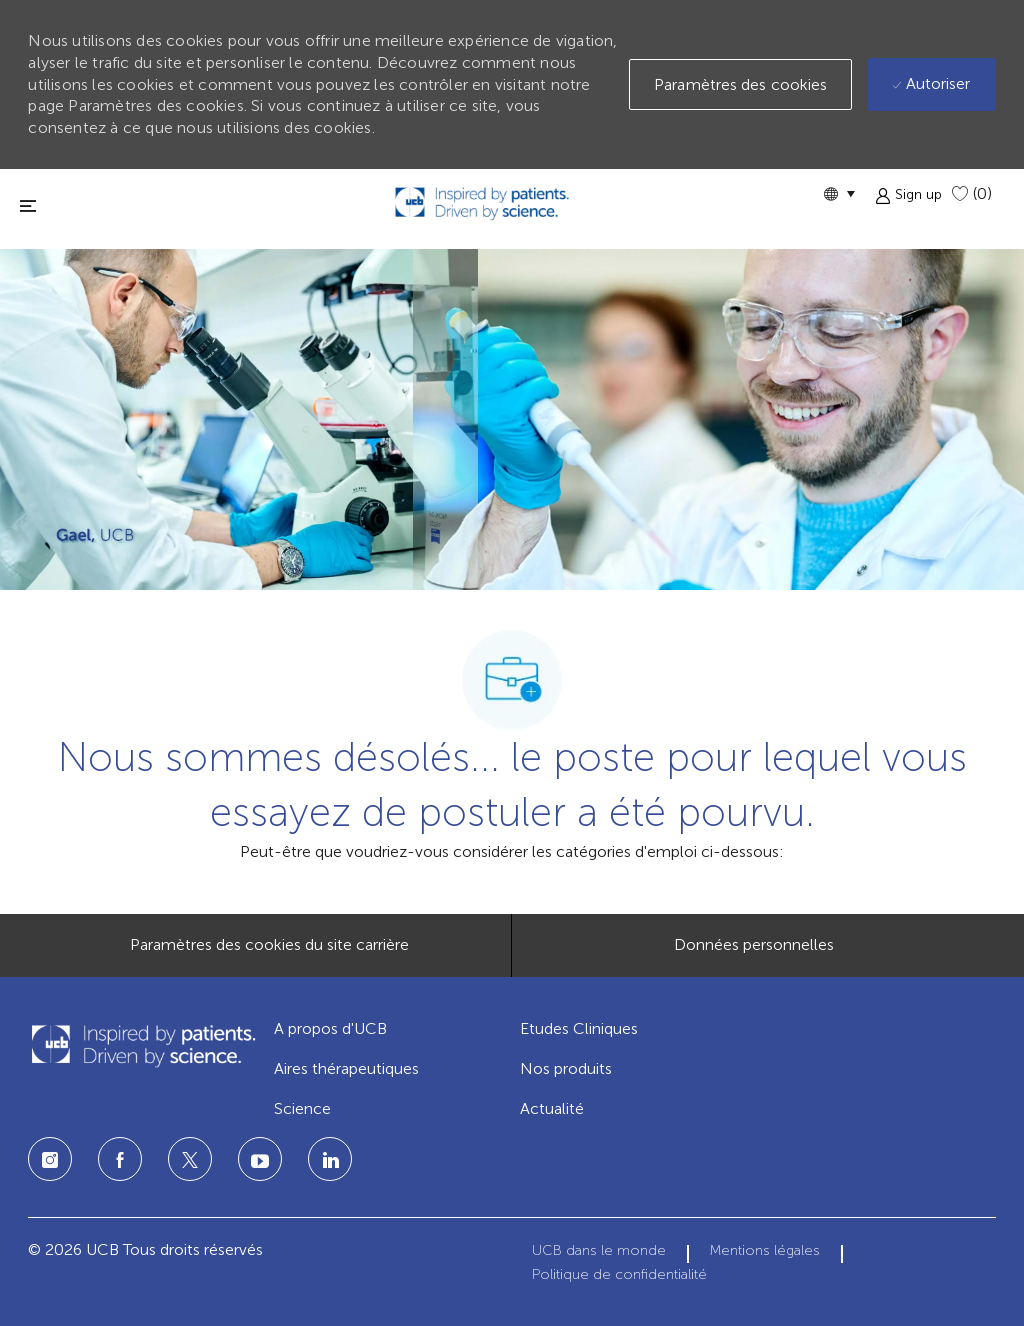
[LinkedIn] (260, 1159)
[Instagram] (50, 1159)
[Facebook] (120, 1159)
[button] (839, 193)
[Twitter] (190, 1159)
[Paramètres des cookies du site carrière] (269, 945)
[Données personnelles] (754, 945)
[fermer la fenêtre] (28, 205)
